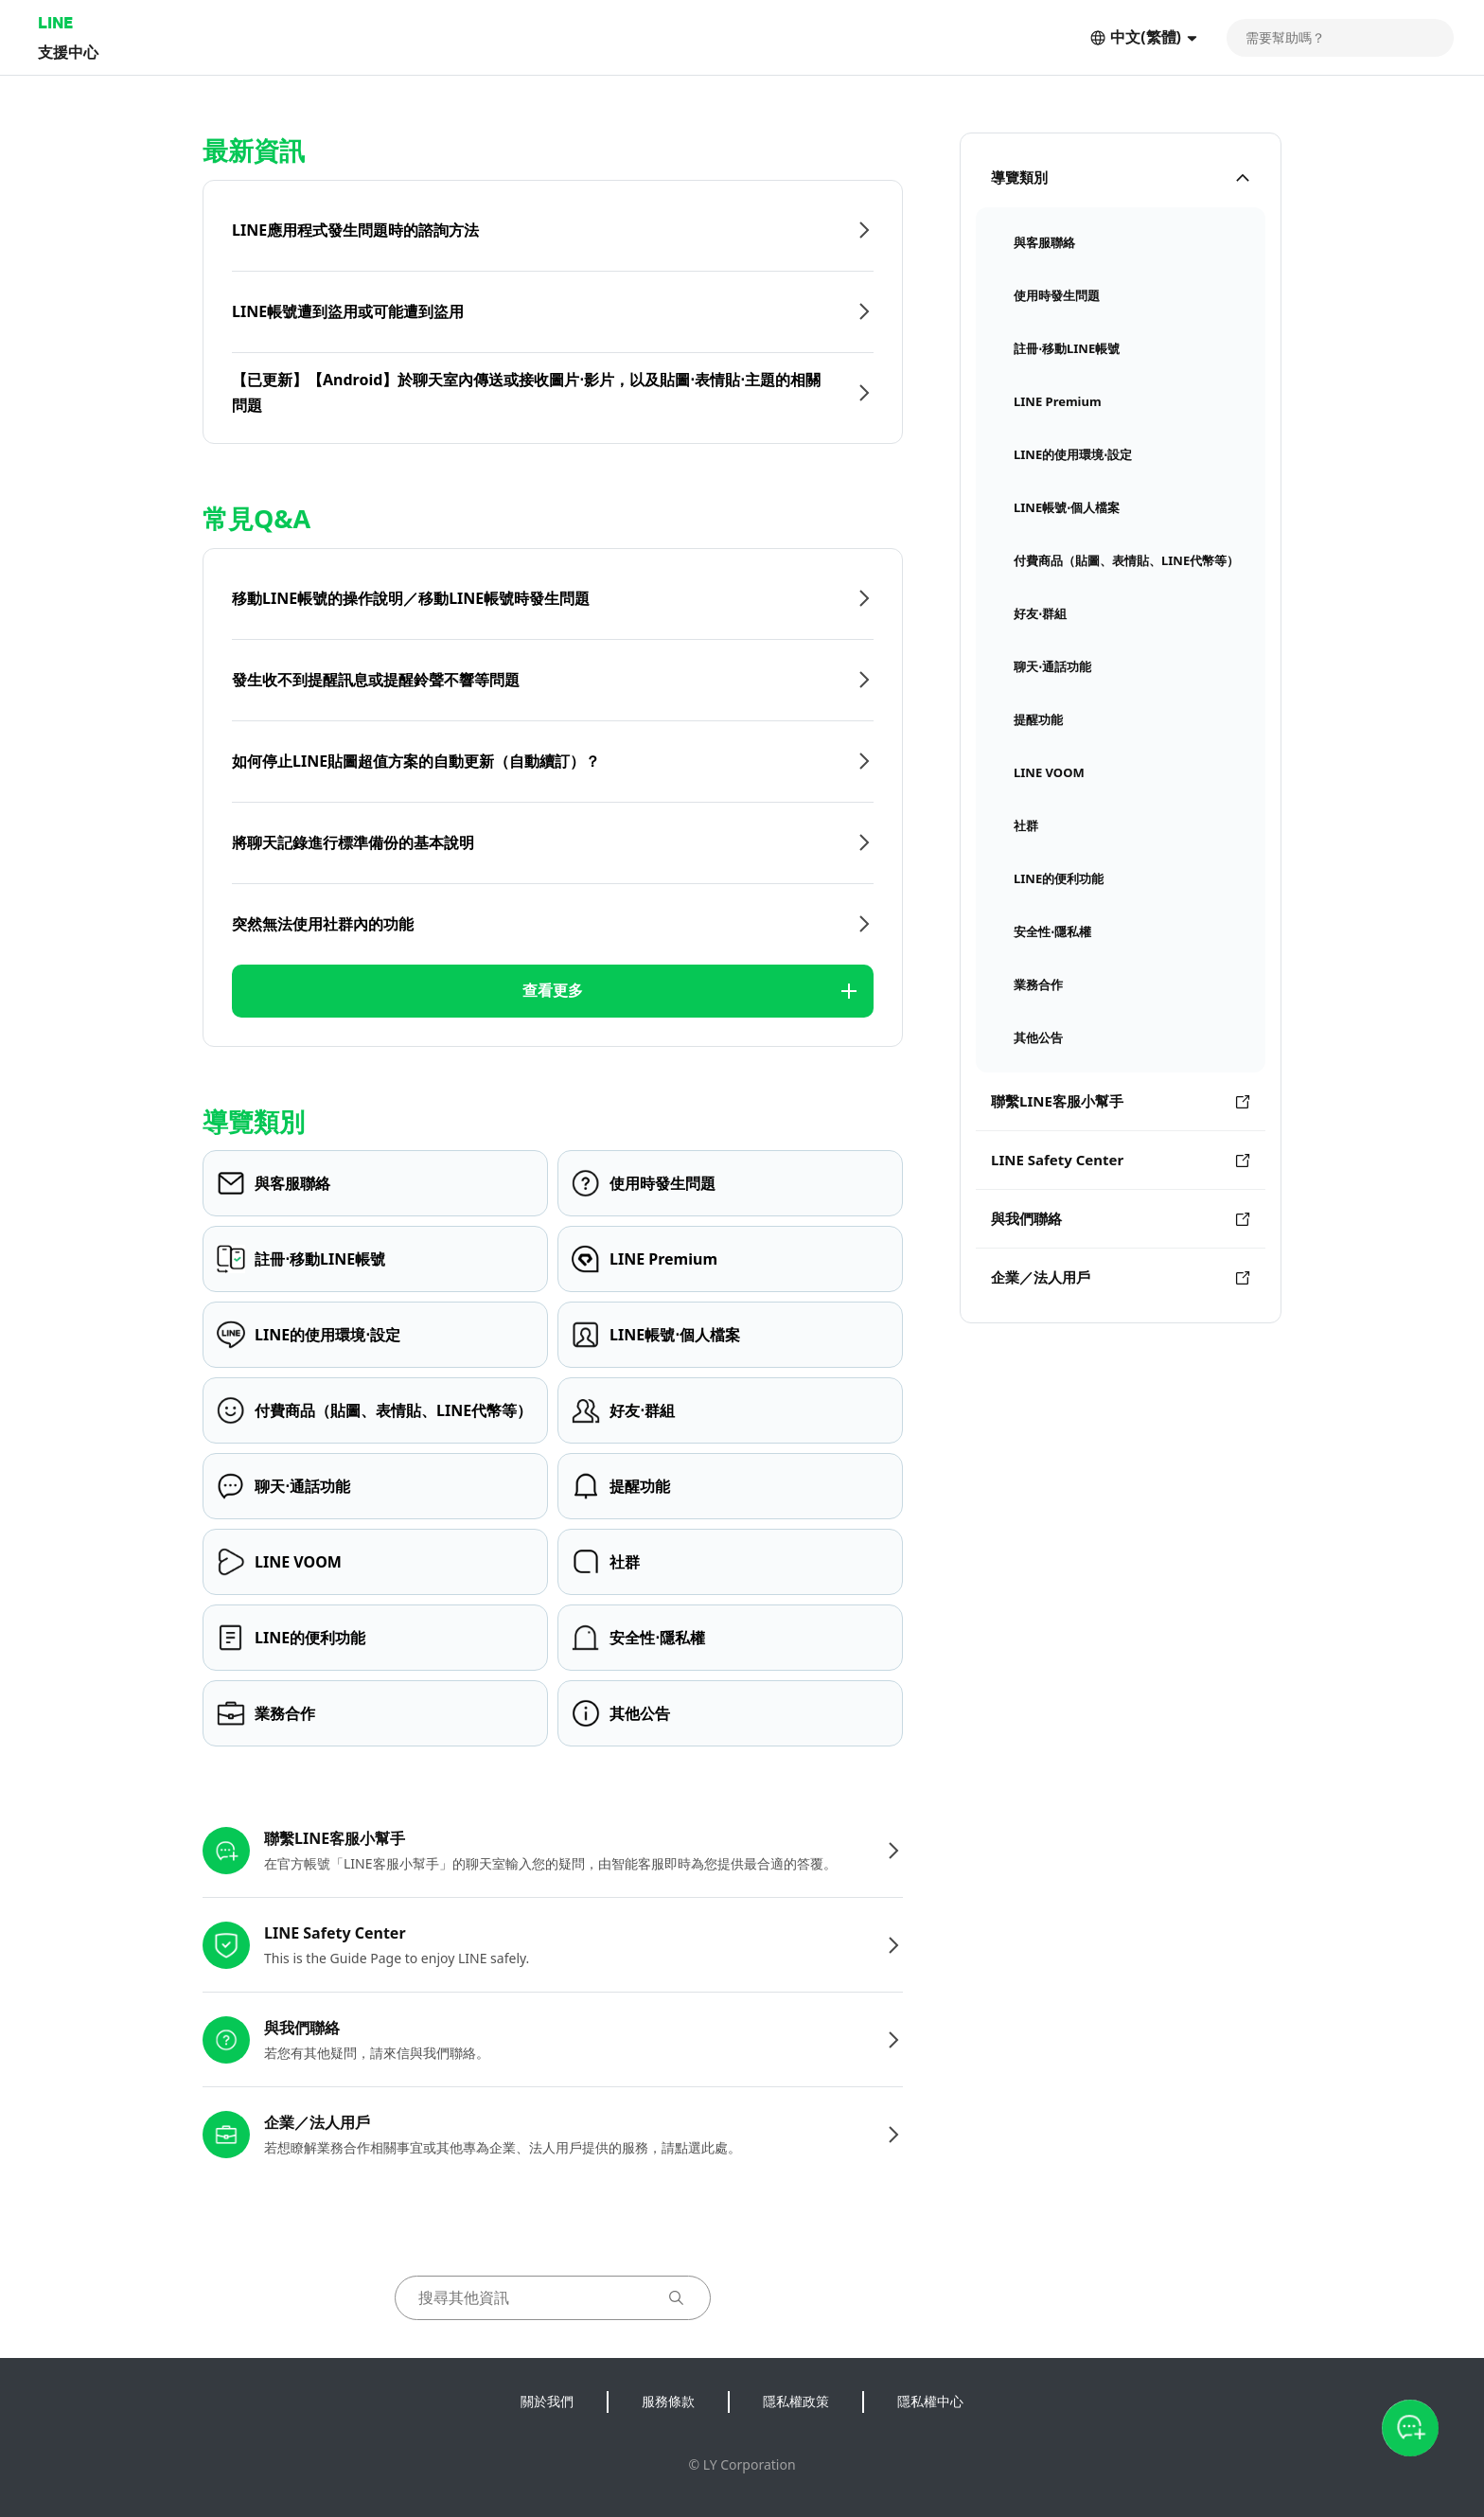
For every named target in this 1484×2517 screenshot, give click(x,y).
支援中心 (68, 52)
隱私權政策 (796, 2401)
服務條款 (668, 2401)
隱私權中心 (930, 2401)
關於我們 (547, 2401)
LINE (55, 22)
